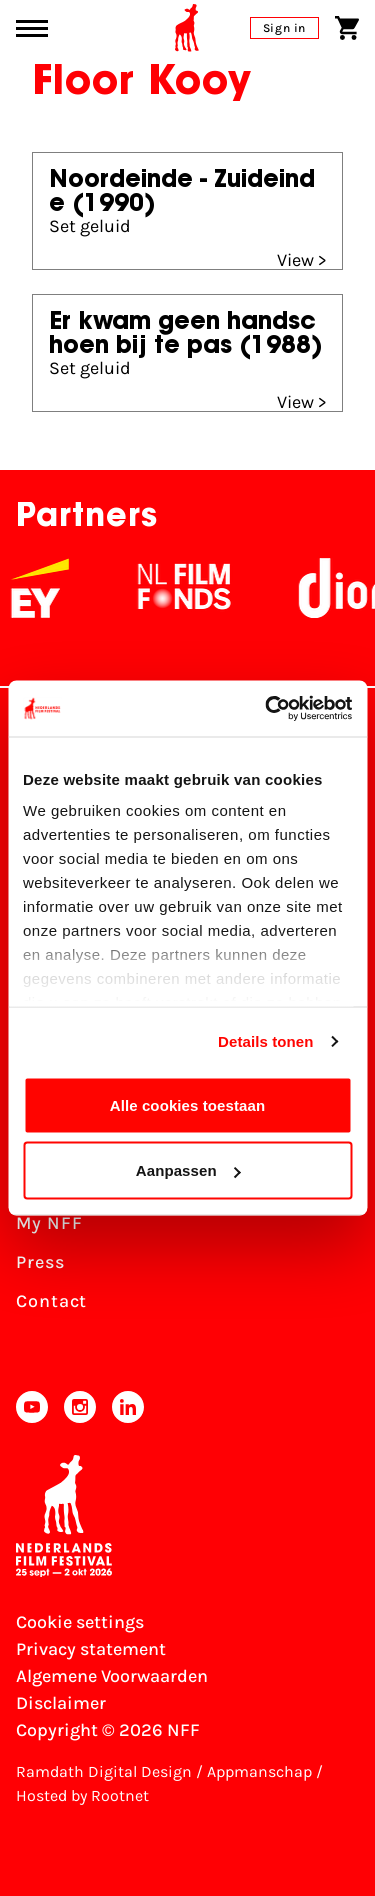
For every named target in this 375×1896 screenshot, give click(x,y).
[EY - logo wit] (50, 588)
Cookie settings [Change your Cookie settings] (80, 1622)
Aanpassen (188, 1170)
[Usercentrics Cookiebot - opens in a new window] (267, 709)
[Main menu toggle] (32, 28)
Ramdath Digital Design (104, 1771)
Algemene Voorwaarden (112, 1676)
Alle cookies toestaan (188, 1104)
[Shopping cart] (347, 28)
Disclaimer (61, 1703)
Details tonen (265, 1041)
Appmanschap (259, 1771)
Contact (51, 1301)
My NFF (49, 1223)
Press (40, 1262)
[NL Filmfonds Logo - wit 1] (194, 588)
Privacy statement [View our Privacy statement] (91, 1649)
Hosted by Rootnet (82, 1795)
